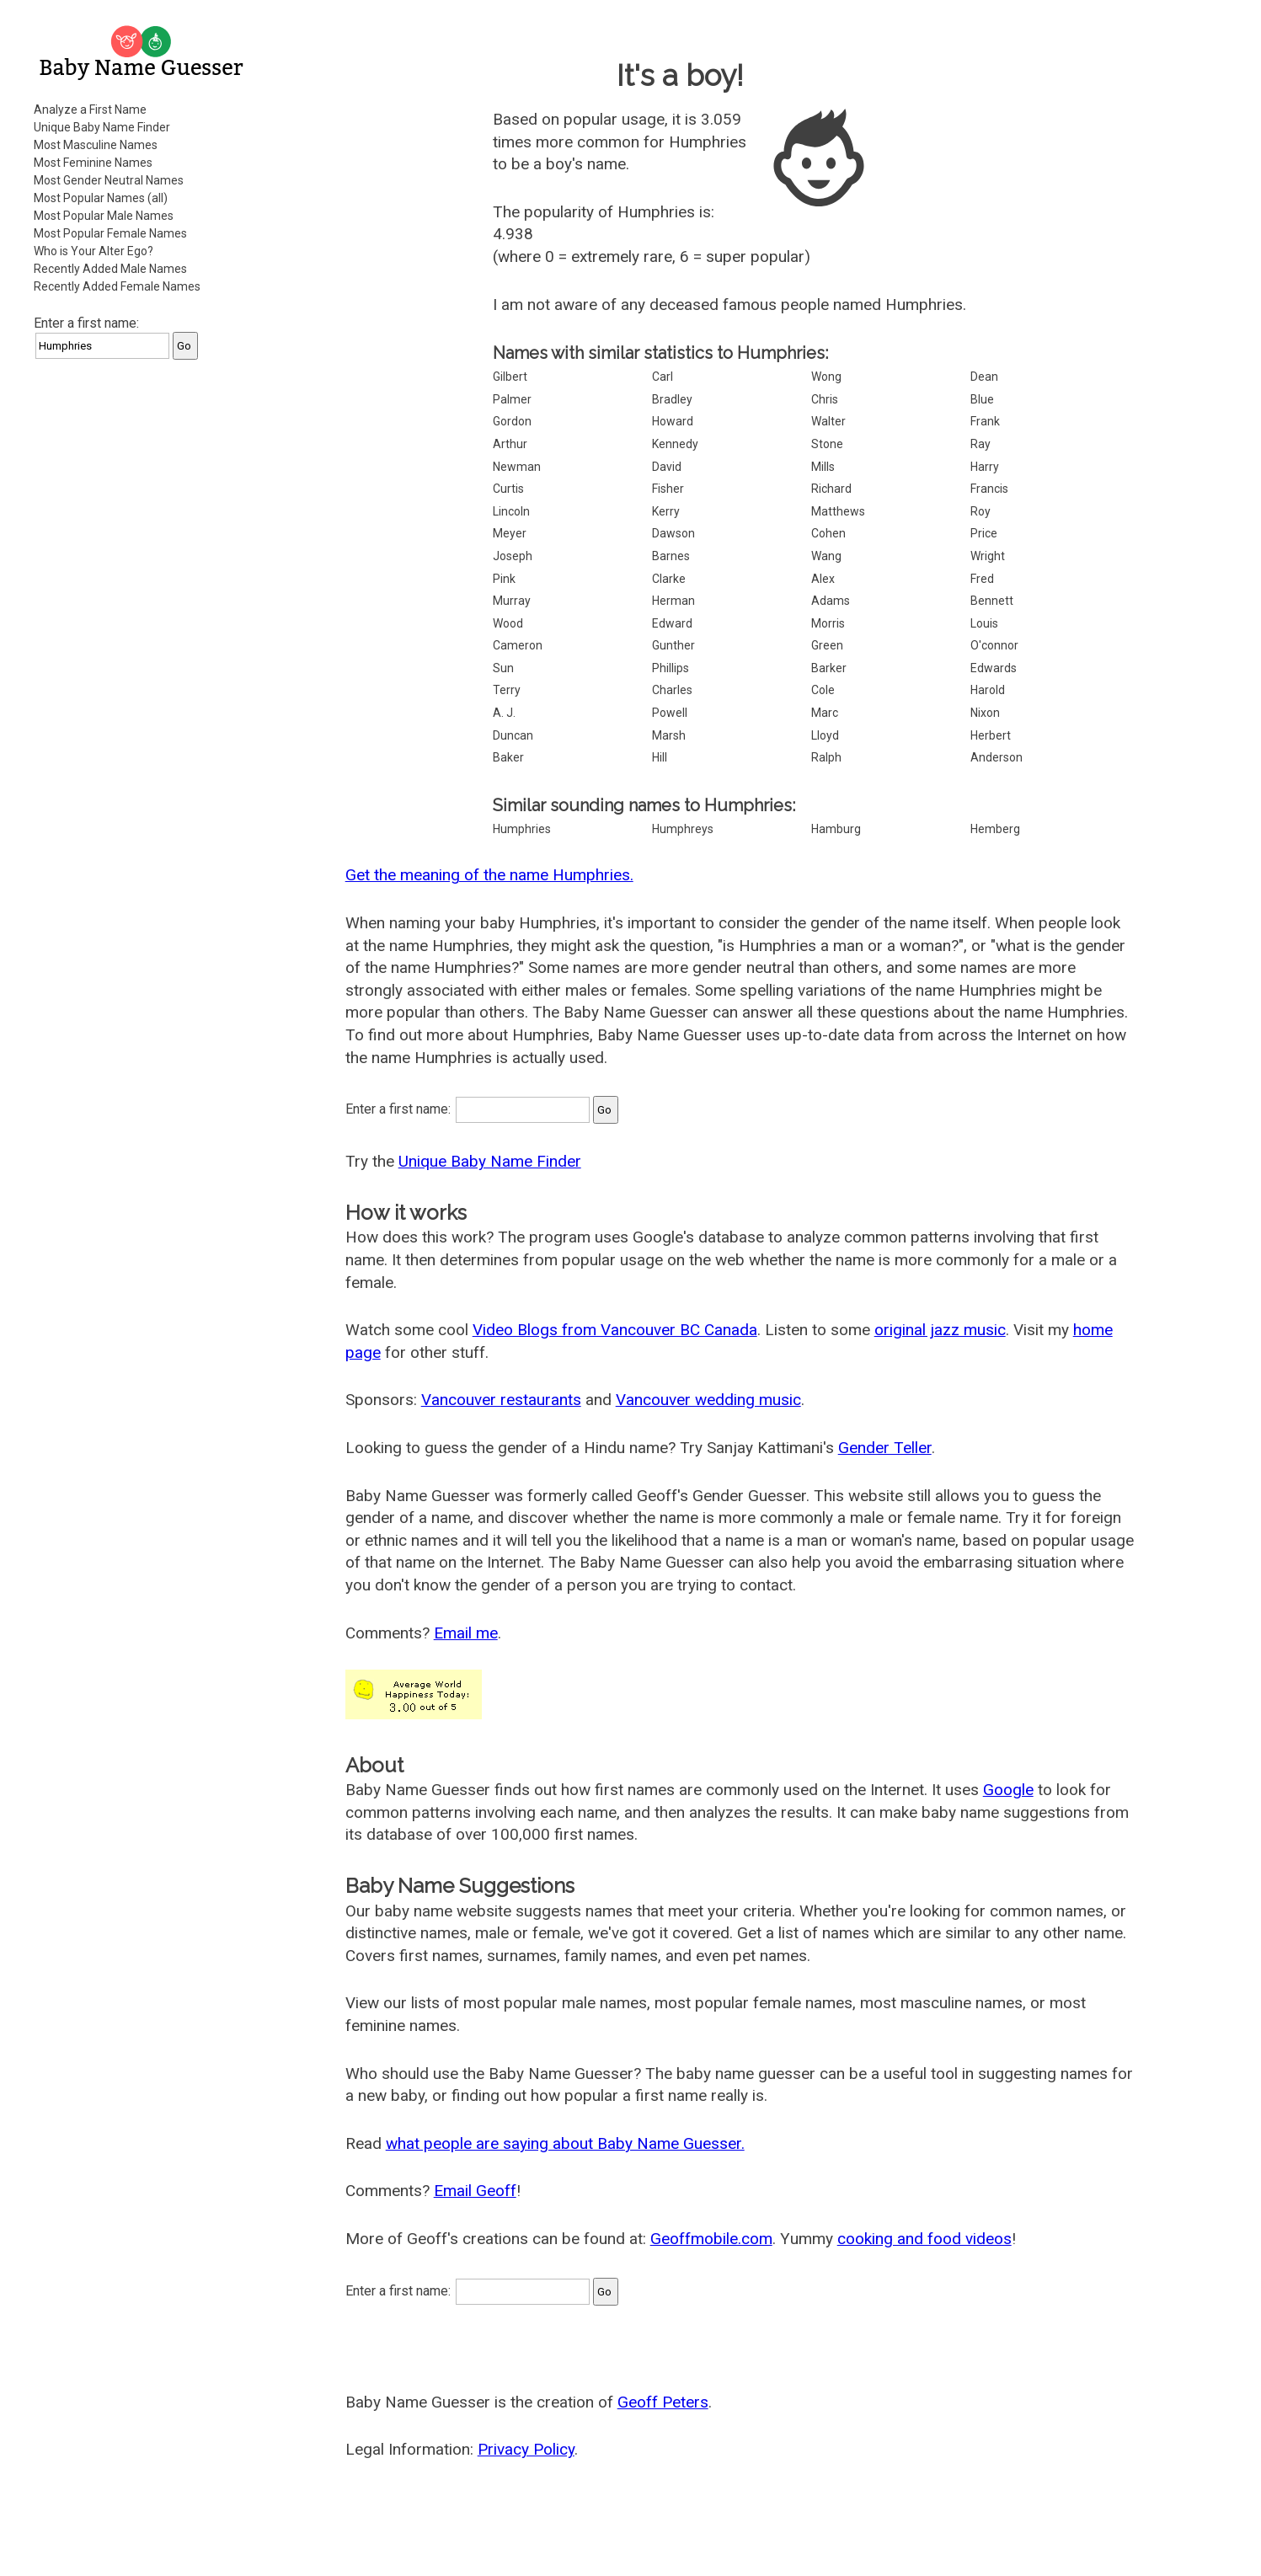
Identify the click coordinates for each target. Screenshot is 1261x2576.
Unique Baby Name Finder (102, 127)
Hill (659, 757)
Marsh (669, 735)
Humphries (522, 829)
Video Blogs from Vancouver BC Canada (615, 1329)
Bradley (672, 399)
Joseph (512, 556)
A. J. (504, 712)
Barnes (671, 556)
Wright (987, 556)
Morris (828, 623)
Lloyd (825, 735)
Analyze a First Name (90, 109)
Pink (504, 578)
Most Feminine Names (93, 162)
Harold (987, 690)
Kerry (666, 511)
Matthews (838, 511)
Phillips (670, 668)
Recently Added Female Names (117, 286)
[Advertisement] (143, 626)
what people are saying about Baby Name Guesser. (565, 2143)
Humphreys (682, 829)
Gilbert (510, 376)
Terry (507, 690)
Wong (826, 376)
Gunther (673, 645)
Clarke (669, 578)
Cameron (517, 645)
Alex (823, 578)
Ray (980, 444)
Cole (823, 690)
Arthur (510, 444)
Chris (824, 399)
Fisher (668, 488)
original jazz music (940, 1329)
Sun (503, 668)
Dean (984, 376)
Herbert (990, 735)
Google (1008, 1789)
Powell (669, 712)
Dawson (673, 533)
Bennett (991, 600)
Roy (980, 511)
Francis (989, 488)
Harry (984, 466)
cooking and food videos (924, 2238)
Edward (672, 623)
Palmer (512, 399)
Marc (824, 712)
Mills (823, 466)
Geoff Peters (662, 2402)
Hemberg (995, 829)
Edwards (993, 668)
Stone (827, 444)
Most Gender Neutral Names (109, 180)
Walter (828, 421)
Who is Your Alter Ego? (93, 251)
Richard (831, 488)
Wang (826, 556)
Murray (512, 600)
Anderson (996, 757)
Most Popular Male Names (104, 215)
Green (827, 645)
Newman (517, 466)
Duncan (513, 735)
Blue (982, 399)
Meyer (509, 533)
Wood (508, 623)
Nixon (985, 712)
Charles (672, 690)
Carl (662, 376)
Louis (984, 623)
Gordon (512, 421)
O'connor (994, 645)
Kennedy (675, 444)
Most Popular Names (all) (101, 198)
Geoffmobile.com (711, 2238)
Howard (672, 421)
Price (983, 533)
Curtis (508, 488)
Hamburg (836, 829)
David (666, 466)
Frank (985, 421)
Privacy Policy (526, 2449)
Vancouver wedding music (708, 1399)
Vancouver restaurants (501, 1399)
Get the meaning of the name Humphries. (489, 874)
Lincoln (511, 511)
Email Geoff (475, 2190)
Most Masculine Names (96, 145)
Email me (466, 1633)
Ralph (826, 757)
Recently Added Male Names (110, 268)
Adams (830, 600)
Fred (982, 578)
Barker (829, 668)
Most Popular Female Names (110, 233)
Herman (673, 600)
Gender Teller (885, 1447)
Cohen (828, 533)
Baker (508, 757)
